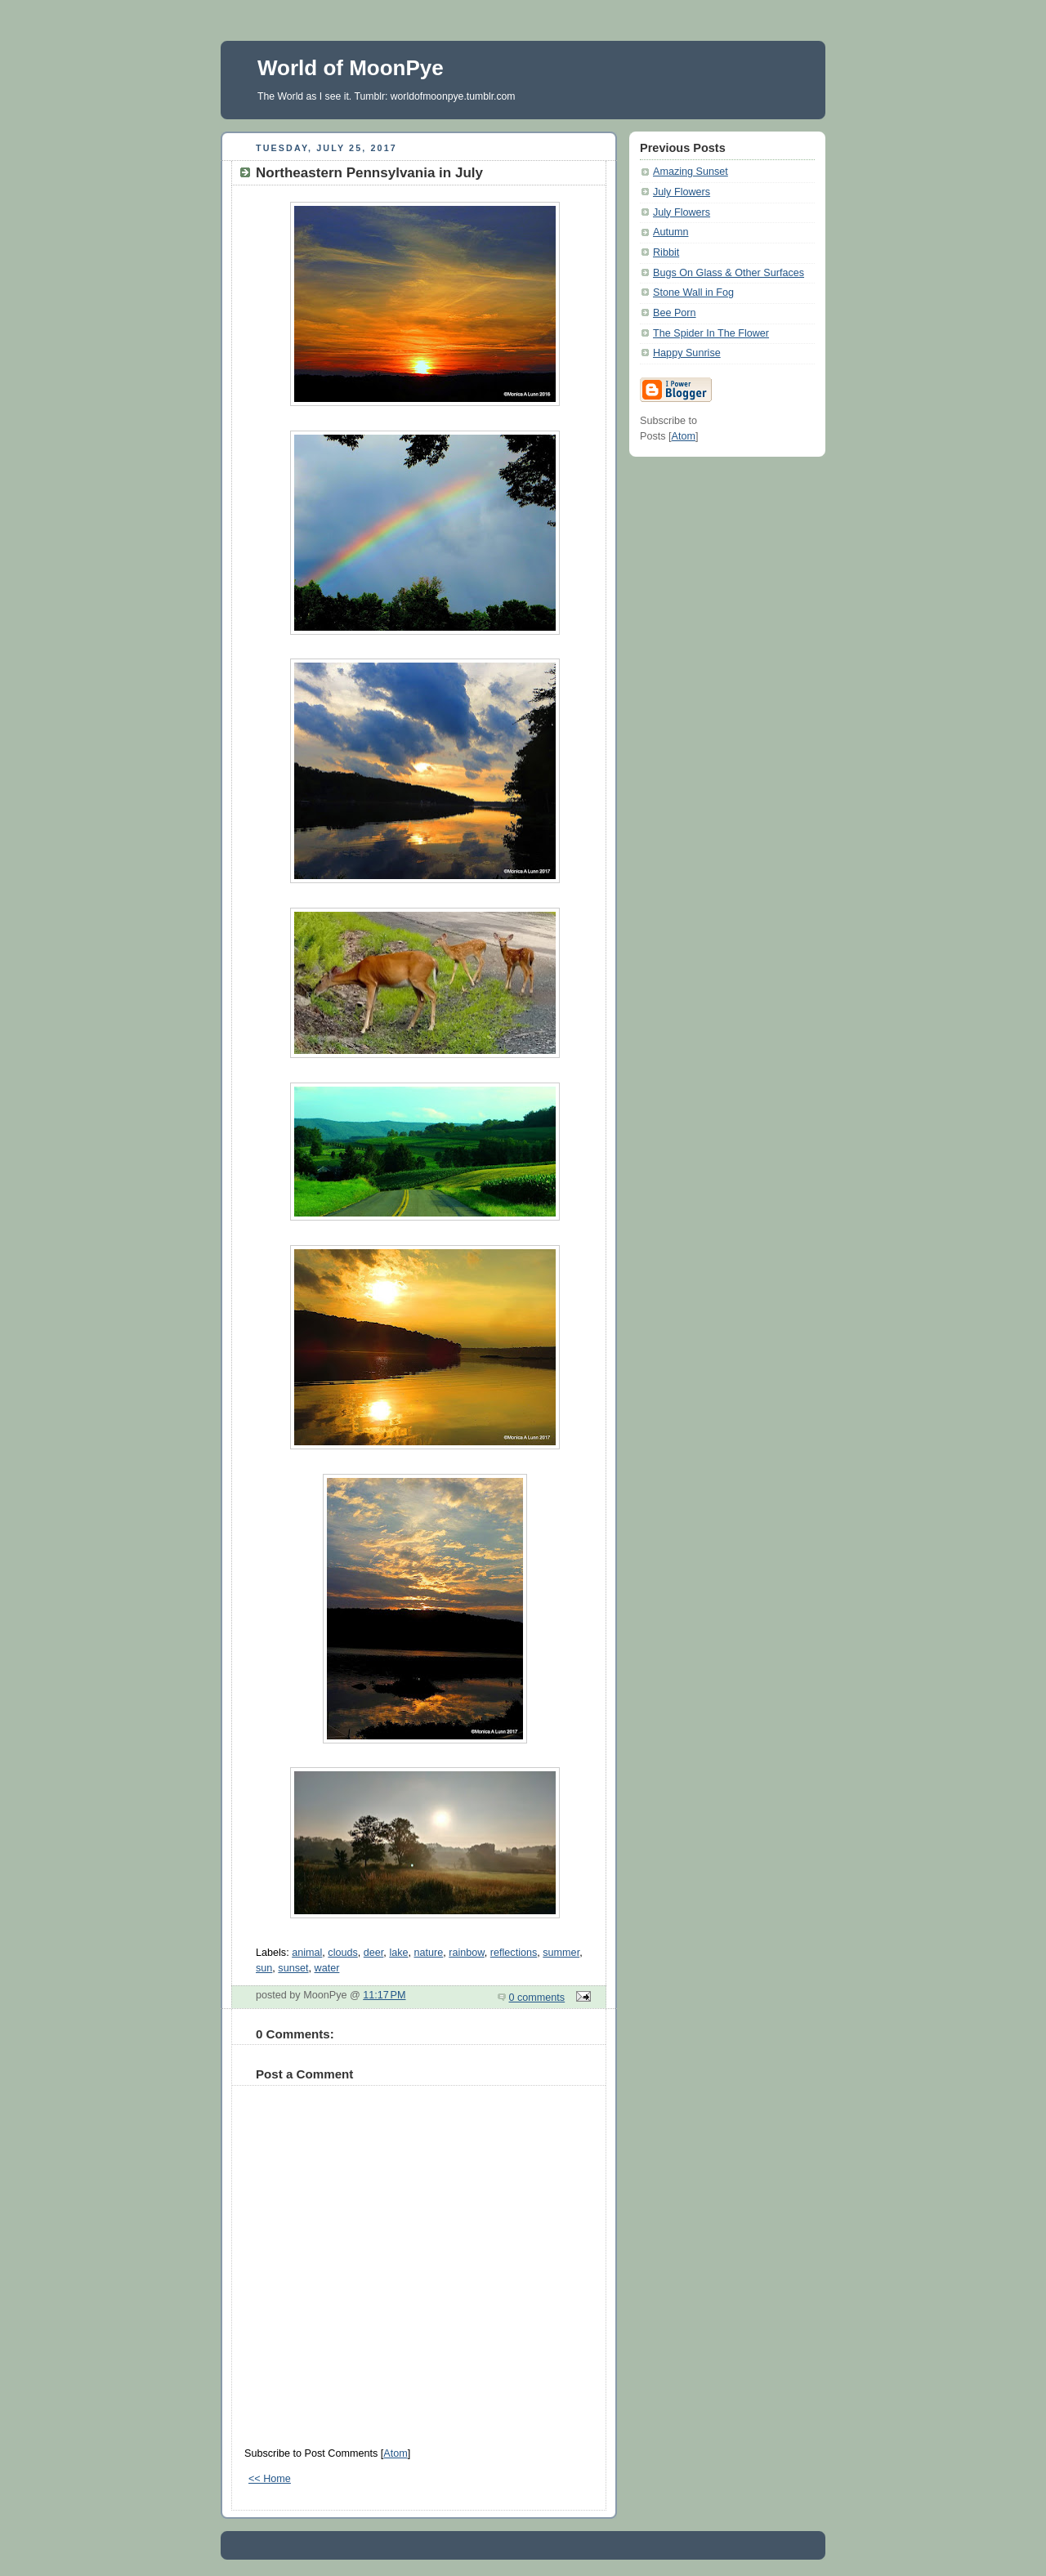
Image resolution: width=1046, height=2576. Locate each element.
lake (398, 1952)
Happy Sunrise (687, 353)
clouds (342, 1952)
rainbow (466, 1952)
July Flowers (681, 192)
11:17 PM (384, 1995)
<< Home (269, 2478)
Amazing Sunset (690, 171)
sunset (293, 1968)
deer (374, 1952)
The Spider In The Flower (711, 333)
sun (264, 1968)
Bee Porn (674, 313)
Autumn (670, 232)
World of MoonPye (350, 68)
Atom (395, 2453)
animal (307, 1952)
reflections (513, 1952)
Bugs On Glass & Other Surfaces (728, 273)
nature (429, 1952)
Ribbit (666, 252)
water (327, 1968)
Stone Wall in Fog (693, 292)
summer (561, 1952)
